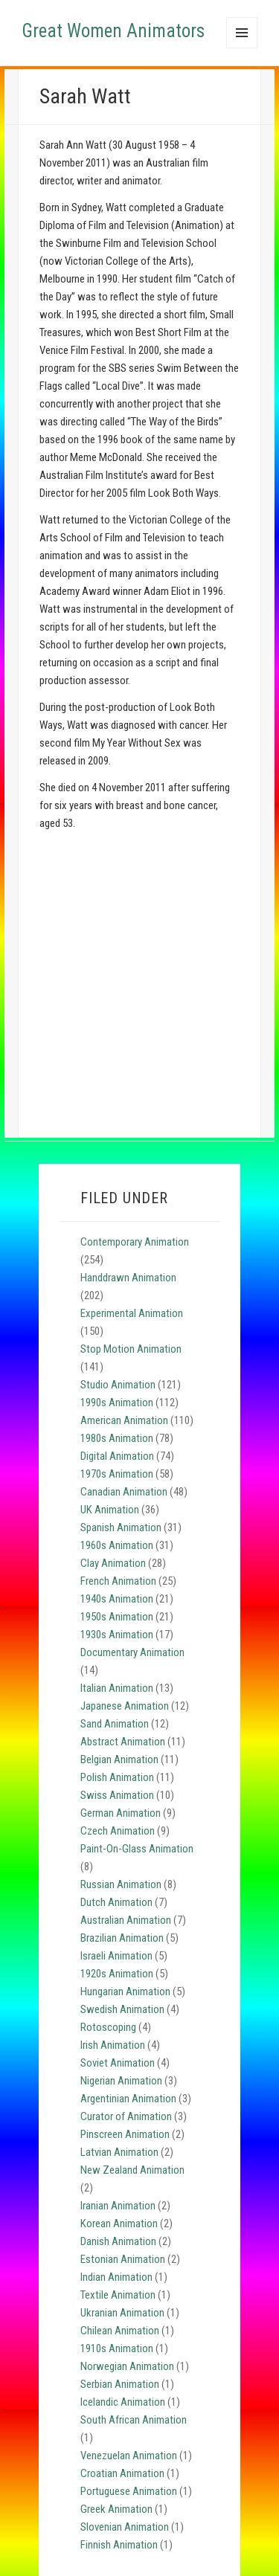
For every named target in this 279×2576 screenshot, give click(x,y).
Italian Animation (116, 1688)
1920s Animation (116, 1973)
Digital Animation (117, 1456)
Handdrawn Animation (128, 1277)
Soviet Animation (117, 2063)
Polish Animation (117, 1777)
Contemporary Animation (134, 1242)
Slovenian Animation (124, 2527)
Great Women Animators (113, 31)
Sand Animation (114, 1723)
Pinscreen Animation (125, 2134)
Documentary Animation (132, 1652)
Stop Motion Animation (131, 1349)
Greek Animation (116, 2509)
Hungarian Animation (125, 1991)
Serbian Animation (119, 2384)
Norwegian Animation (127, 2366)
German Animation (120, 1813)
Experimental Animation (131, 1313)
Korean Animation (119, 2223)
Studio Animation (117, 1384)
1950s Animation (116, 1616)
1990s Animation (116, 1402)
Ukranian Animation (122, 2312)
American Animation (124, 1420)
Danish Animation (118, 2241)
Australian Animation (125, 1920)
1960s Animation (116, 1545)
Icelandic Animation (122, 2402)
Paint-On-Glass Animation (136, 1848)
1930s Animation (116, 1634)
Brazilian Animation (122, 1938)
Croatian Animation (122, 2473)
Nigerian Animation (121, 2080)
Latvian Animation (119, 2152)
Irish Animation (112, 2045)
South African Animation (133, 2420)
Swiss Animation (117, 1795)
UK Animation (109, 1509)
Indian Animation (116, 2277)
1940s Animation (116, 1599)
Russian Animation (120, 1884)
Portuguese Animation (128, 2491)
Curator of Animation (126, 2116)
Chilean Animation (119, 2330)
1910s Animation (116, 2348)
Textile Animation (117, 2295)
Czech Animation (117, 1831)
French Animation (118, 1581)
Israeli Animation (116, 1955)
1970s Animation (116, 1474)
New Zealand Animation (132, 2170)
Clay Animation (113, 1563)
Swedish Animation (122, 2009)
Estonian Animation (122, 2259)
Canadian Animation (123, 1491)
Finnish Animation (119, 2544)
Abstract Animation (122, 1741)
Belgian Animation (119, 1759)
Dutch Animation (116, 1902)
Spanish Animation (120, 1527)
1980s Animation (116, 1438)
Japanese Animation (124, 1706)
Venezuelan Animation (128, 2455)
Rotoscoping (108, 2027)
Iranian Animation (117, 2205)
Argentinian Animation (128, 2098)
